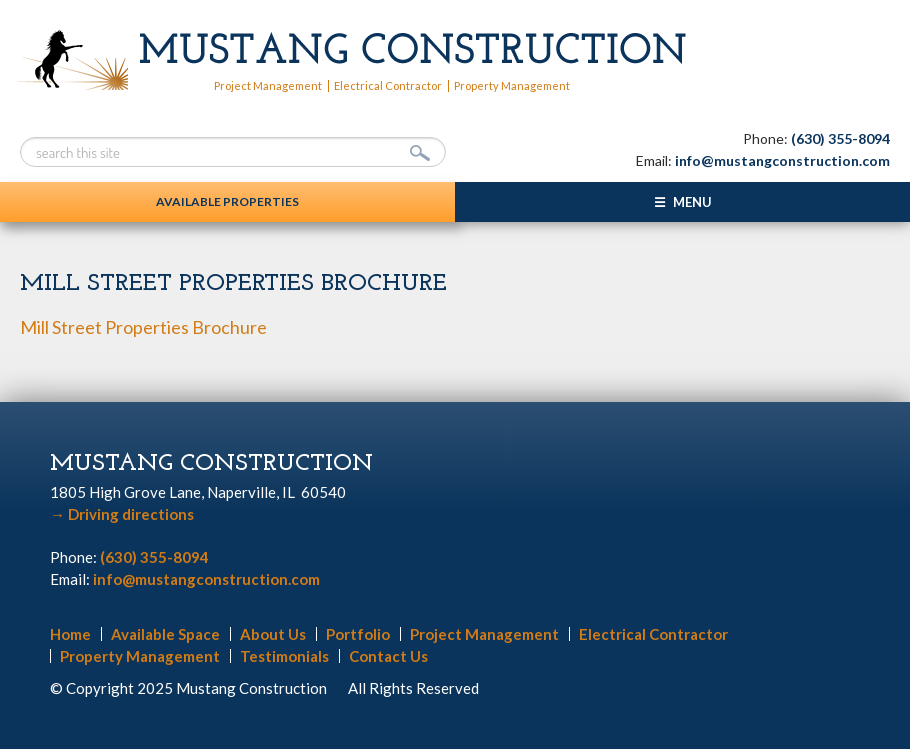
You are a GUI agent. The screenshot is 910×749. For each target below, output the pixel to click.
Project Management (268, 85)
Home (70, 634)
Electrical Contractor (388, 85)
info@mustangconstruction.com (782, 160)
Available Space (165, 634)
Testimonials (284, 656)
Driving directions (122, 514)
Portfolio (358, 634)
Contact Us (388, 656)
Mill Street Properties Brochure (143, 327)
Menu (692, 202)
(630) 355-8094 (840, 138)
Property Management (512, 85)
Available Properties (227, 201)
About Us (273, 634)
